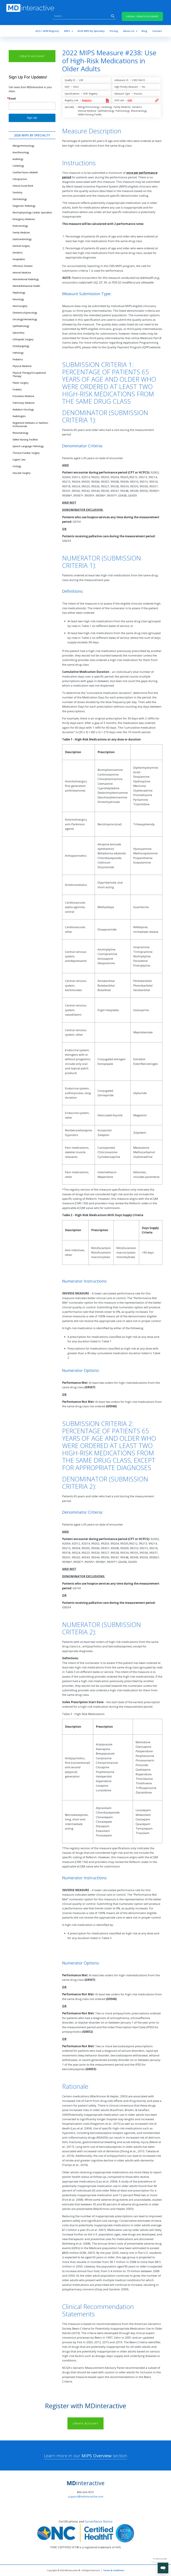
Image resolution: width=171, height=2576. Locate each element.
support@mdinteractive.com (85, 2496)
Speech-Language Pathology (28, 446)
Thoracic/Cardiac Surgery (26, 452)
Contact (157, 31)
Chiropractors (20, 179)
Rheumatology (20, 432)
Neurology (18, 299)
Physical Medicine (22, 366)
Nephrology (19, 292)
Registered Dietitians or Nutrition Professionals (30, 424)
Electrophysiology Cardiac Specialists (32, 212)
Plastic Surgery (20, 382)
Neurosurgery (20, 306)
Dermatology (20, 199)
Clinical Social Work (23, 185)
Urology (17, 466)
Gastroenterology (22, 239)
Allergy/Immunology (23, 145)
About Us (128, 31)
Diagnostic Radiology (24, 205)
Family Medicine (21, 232)
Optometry (18, 332)
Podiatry (17, 389)
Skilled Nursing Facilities (25, 439)
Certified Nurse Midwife (25, 172)
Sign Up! (32, 117)
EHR (130, 100)
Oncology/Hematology (25, 319)
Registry (87, 100)
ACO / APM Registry (47, 31)
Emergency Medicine (24, 219)
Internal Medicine (22, 272)
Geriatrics (18, 252)
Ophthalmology (21, 326)
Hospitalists (19, 259)
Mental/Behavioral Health (26, 286)
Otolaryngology (21, 346)
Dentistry (17, 192)
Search (112, 16)
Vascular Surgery (21, 472)
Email (12, 98)
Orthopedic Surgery (23, 339)
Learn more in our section (85, 2456)
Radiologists (19, 416)
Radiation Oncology (23, 409)
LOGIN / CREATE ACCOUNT (142, 16)
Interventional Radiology (26, 279)
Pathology (18, 352)
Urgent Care (19, 459)
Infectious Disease (23, 265)
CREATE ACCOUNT (32, 56)
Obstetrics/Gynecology (25, 312)
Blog (144, 31)
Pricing (114, 31)
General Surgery (21, 245)
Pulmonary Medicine (24, 402)
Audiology (18, 159)
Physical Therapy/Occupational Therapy (29, 374)
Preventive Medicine (23, 396)
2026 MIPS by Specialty (91, 31)
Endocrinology (20, 225)
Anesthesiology (21, 152)
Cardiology (18, 165)
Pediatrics (18, 359)
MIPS (67, 31)
